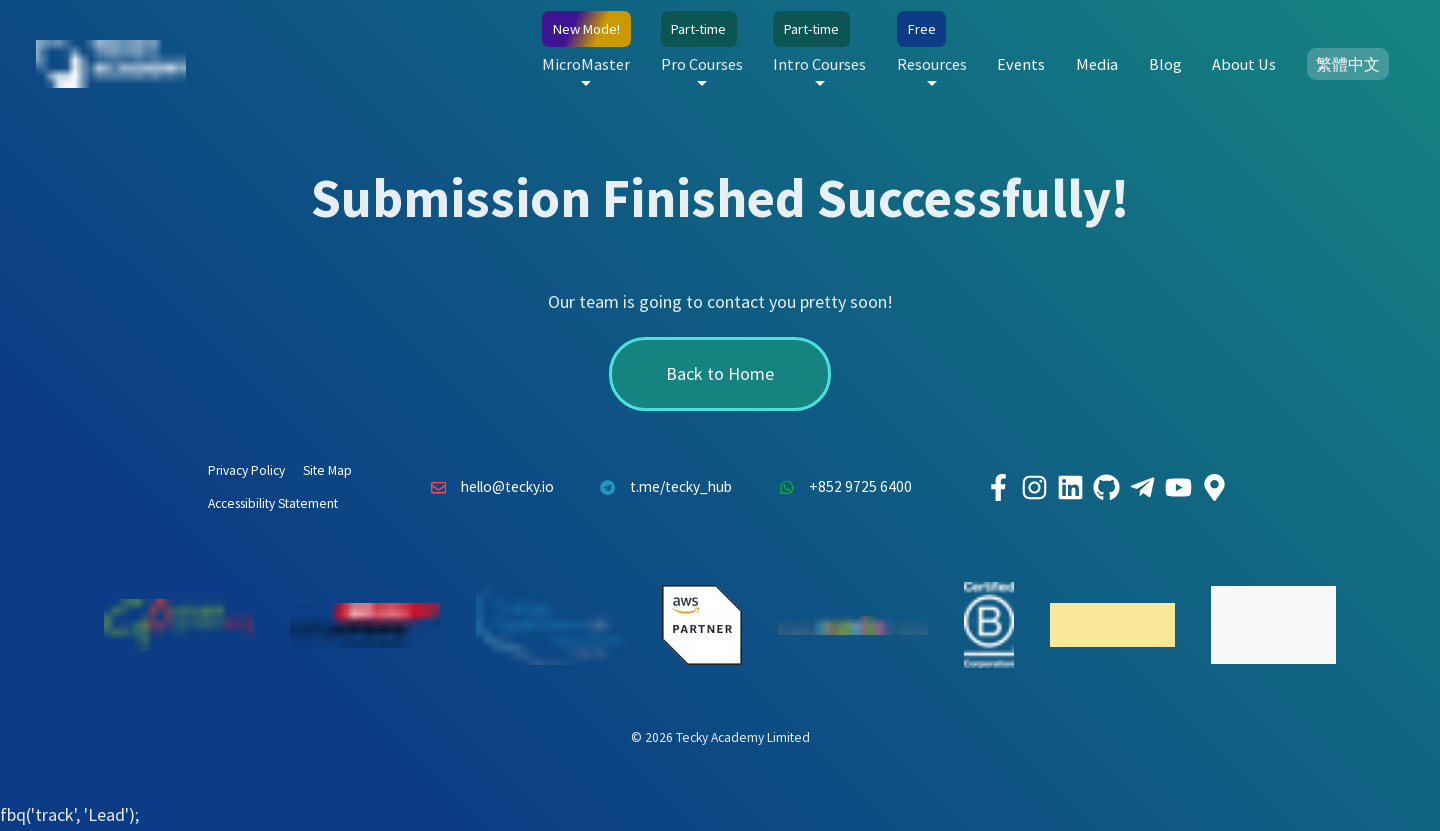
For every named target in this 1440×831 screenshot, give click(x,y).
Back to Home (720, 373)
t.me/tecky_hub (661, 488)
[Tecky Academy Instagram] (1034, 488)
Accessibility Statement (273, 503)
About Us (1244, 64)
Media (1097, 64)
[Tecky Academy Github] (1106, 488)
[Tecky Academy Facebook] (998, 488)
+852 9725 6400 (840, 488)
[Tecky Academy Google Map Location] (1214, 488)
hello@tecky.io (487, 488)
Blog (1165, 64)
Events (1021, 64)
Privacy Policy (246, 470)
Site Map (327, 470)
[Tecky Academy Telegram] (1142, 488)
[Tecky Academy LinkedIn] (1070, 488)
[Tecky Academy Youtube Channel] (1178, 488)
